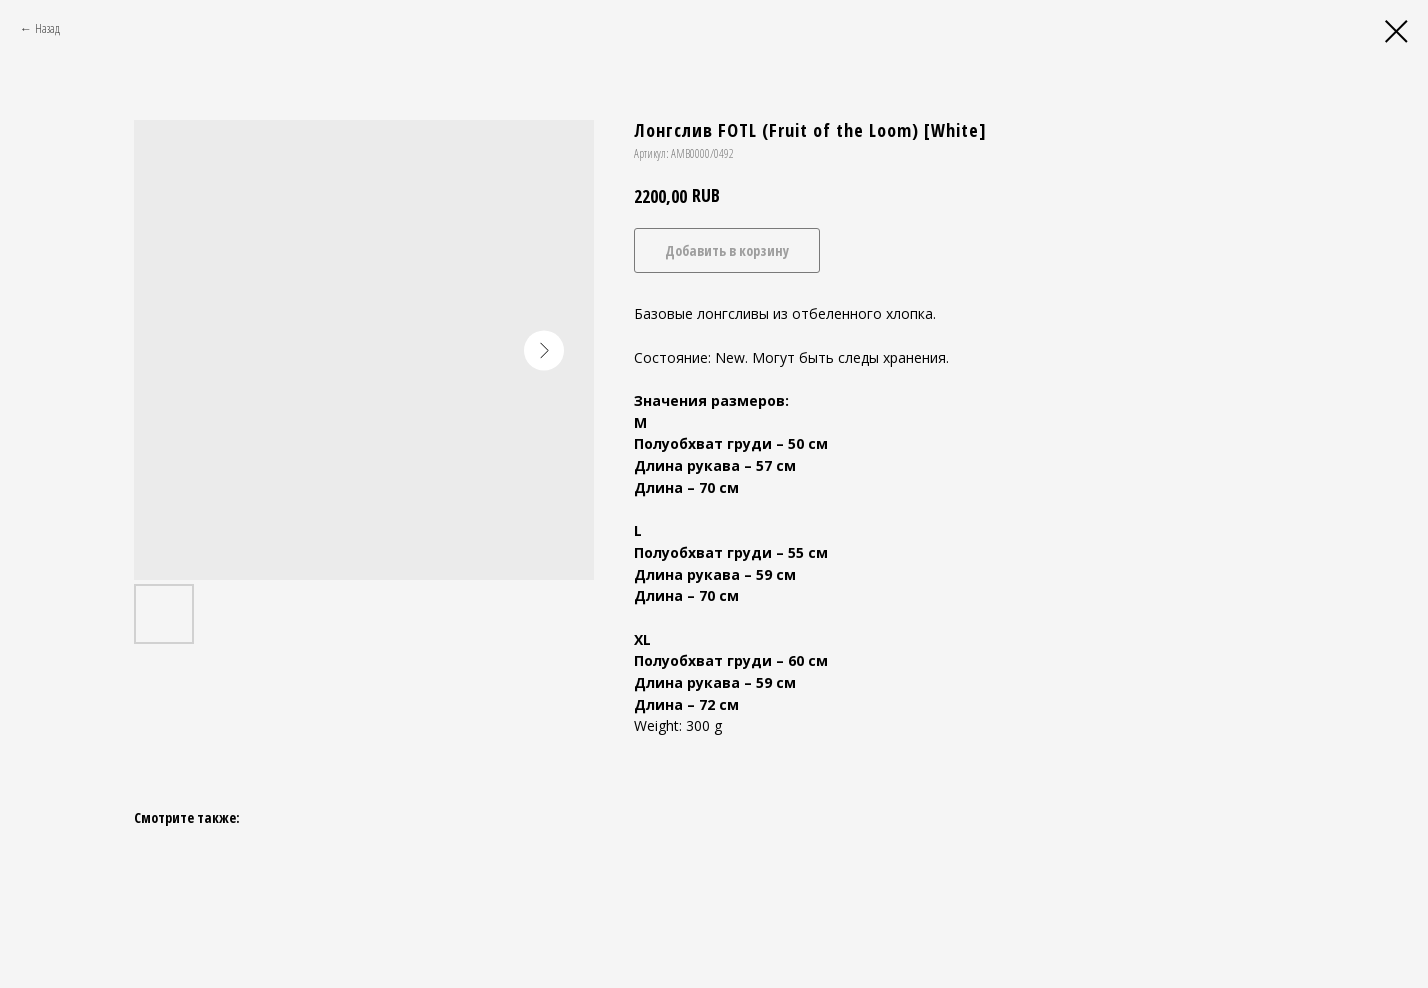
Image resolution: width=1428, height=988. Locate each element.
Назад (47, 28)
